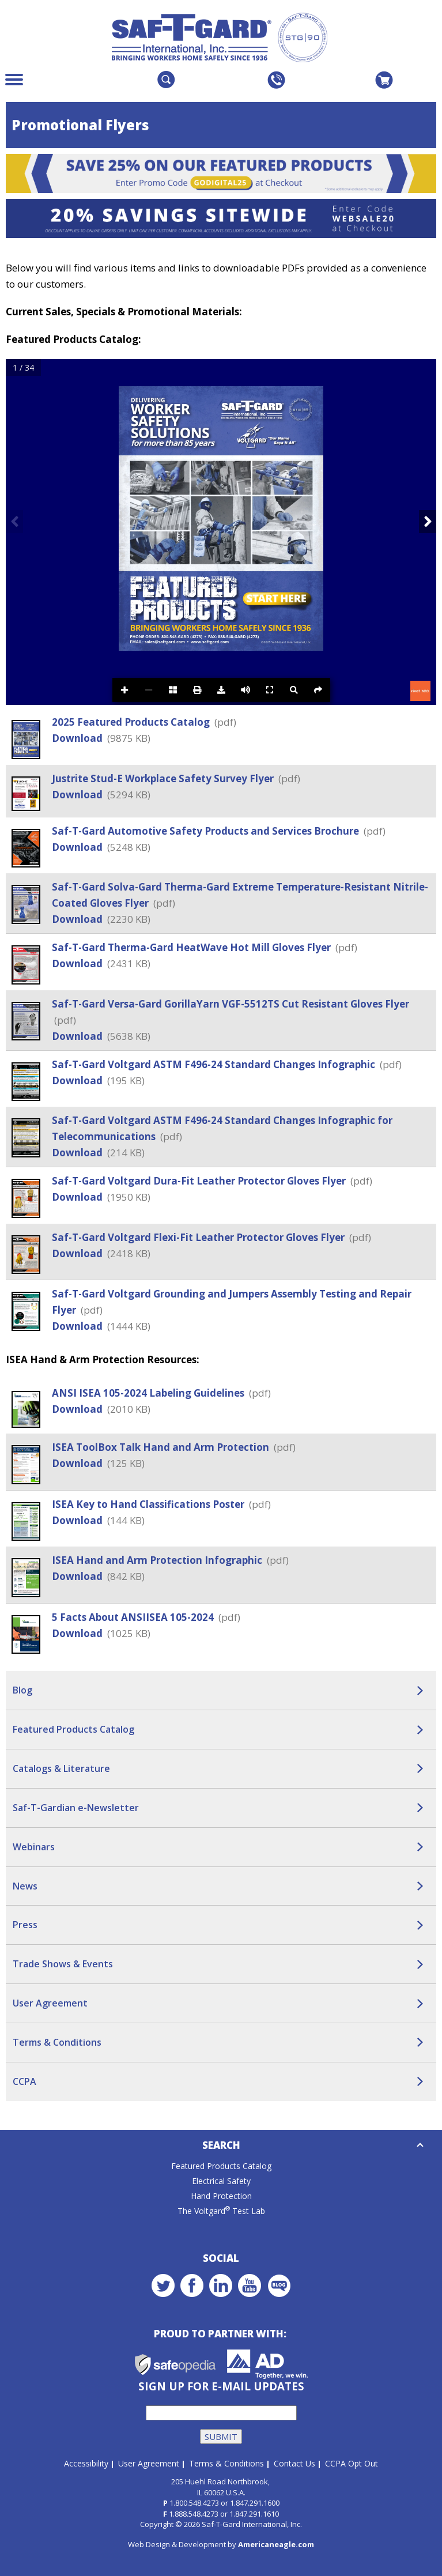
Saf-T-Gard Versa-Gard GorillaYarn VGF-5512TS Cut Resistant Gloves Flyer (230, 1003)
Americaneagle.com (276, 2544)
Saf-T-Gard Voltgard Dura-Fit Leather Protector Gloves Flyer (200, 1180)
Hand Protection (221, 2195)
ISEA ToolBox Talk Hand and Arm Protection (161, 1447)
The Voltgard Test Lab (221, 2210)
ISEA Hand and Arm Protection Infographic (158, 1560)
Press (25, 1924)
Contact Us (294, 2463)
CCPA (24, 2081)
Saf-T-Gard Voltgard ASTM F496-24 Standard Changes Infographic (214, 1064)
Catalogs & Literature (61, 1768)
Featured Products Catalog (73, 1729)
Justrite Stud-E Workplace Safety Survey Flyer (164, 778)
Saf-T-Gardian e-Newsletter (76, 1807)
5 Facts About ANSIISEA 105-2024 (134, 1617)
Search (221, 2145)
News (25, 1886)
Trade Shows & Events (63, 1964)
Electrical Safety (221, 2180)
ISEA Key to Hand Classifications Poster (149, 1504)
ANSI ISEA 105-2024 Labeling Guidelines (149, 1393)
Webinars (34, 1846)
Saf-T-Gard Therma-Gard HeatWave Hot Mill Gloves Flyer (192, 947)
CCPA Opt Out (351, 2463)
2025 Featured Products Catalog (132, 722)
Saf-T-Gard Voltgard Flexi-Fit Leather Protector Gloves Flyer (199, 1237)
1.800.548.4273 (194, 2503)
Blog (22, 1690)
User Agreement (50, 2003)
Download (77, 738)
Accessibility (86, 2463)
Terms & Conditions (57, 2042)
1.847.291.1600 (254, 2503)
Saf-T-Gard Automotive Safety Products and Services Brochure (206, 831)
